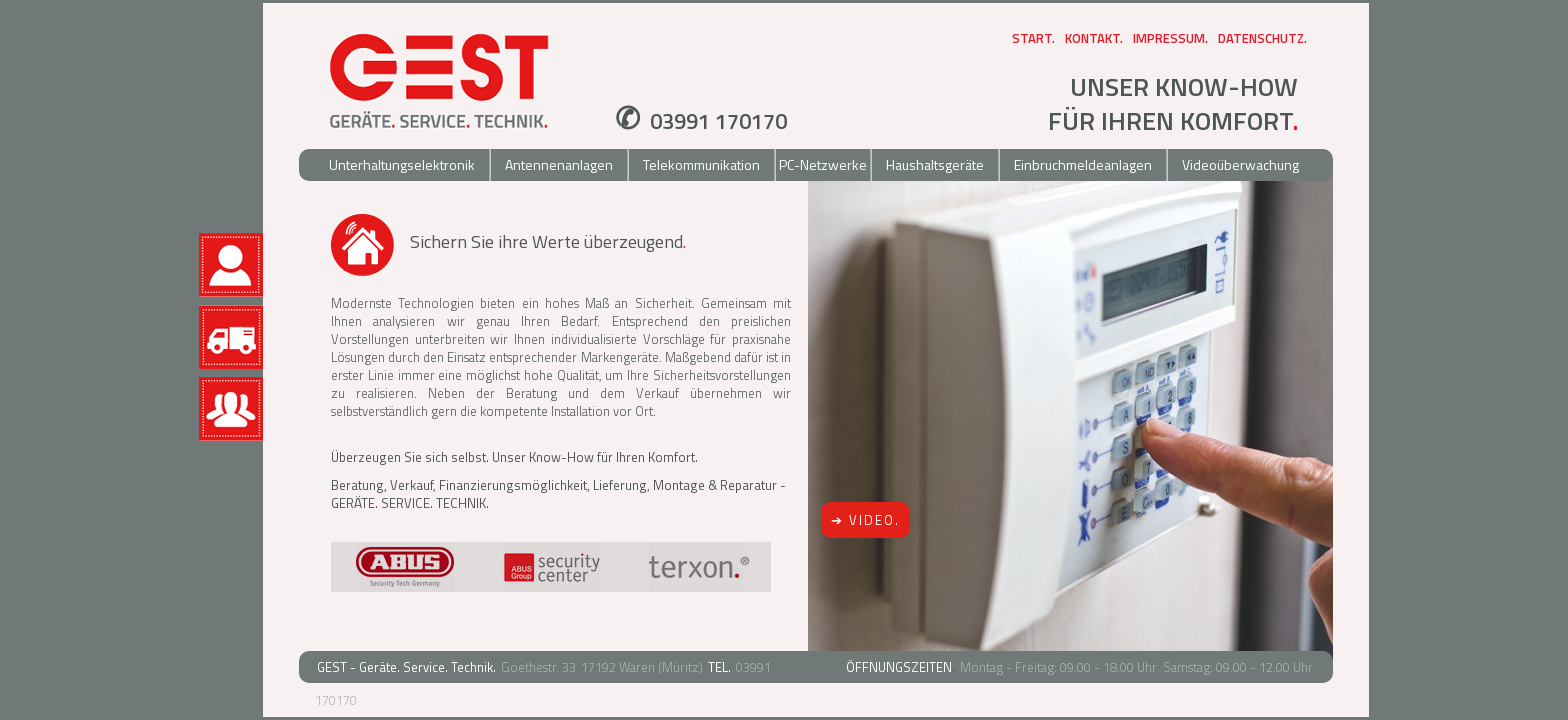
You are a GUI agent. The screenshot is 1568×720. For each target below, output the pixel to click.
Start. (1033, 38)
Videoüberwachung (1240, 164)
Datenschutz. (1262, 38)
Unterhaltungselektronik (402, 164)
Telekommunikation (701, 164)
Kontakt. (1094, 38)
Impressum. (1170, 38)
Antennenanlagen (559, 164)
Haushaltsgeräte (935, 164)
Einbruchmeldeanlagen (1083, 164)
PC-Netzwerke (823, 164)
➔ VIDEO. (865, 520)
